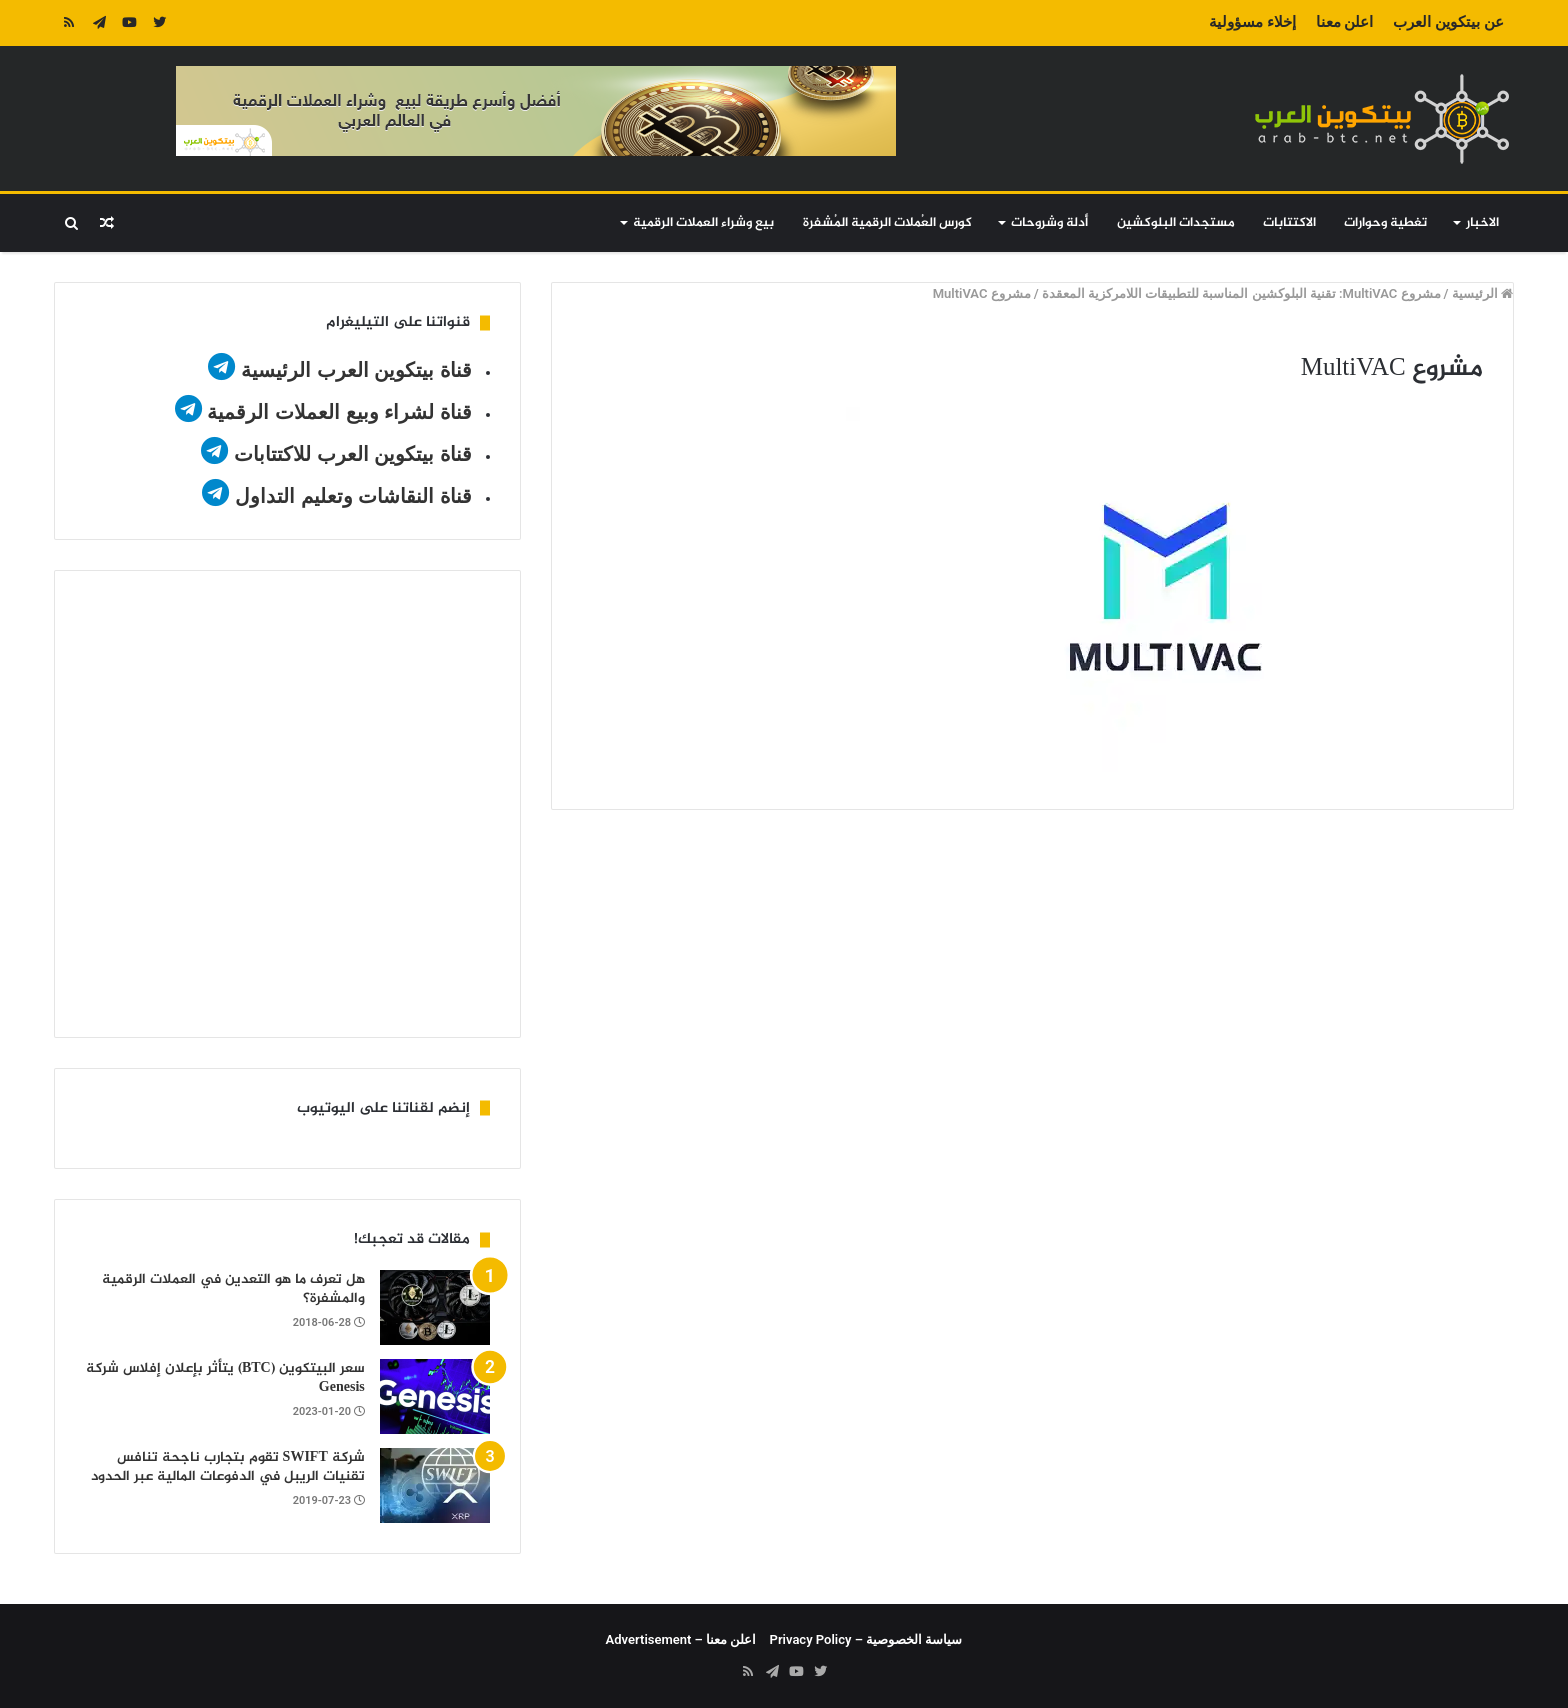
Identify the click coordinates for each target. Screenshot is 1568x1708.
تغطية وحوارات (1385, 223)
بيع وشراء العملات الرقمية (703, 223)
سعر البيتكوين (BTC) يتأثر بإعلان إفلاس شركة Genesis (225, 1378)
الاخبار (1482, 223)
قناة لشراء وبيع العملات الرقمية (339, 412)
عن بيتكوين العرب (1448, 22)
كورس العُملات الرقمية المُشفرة (887, 223)
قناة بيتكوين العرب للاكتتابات (349, 454)
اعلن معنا (1345, 22)
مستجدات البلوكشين (1176, 223)
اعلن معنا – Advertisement (681, 1639)
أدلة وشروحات (1049, 223)
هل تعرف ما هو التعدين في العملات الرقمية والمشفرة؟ (233, 1289)
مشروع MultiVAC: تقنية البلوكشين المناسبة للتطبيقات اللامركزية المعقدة (1241, 293)
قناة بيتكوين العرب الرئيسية (356, 370)
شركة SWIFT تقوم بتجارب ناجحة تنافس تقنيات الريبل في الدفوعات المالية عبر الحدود (228, 1467)
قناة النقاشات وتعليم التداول (353, 496)
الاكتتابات (1289, 223)
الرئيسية (1482, 293)
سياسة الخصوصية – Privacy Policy (866, 1639)
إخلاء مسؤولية (1252, 22)
